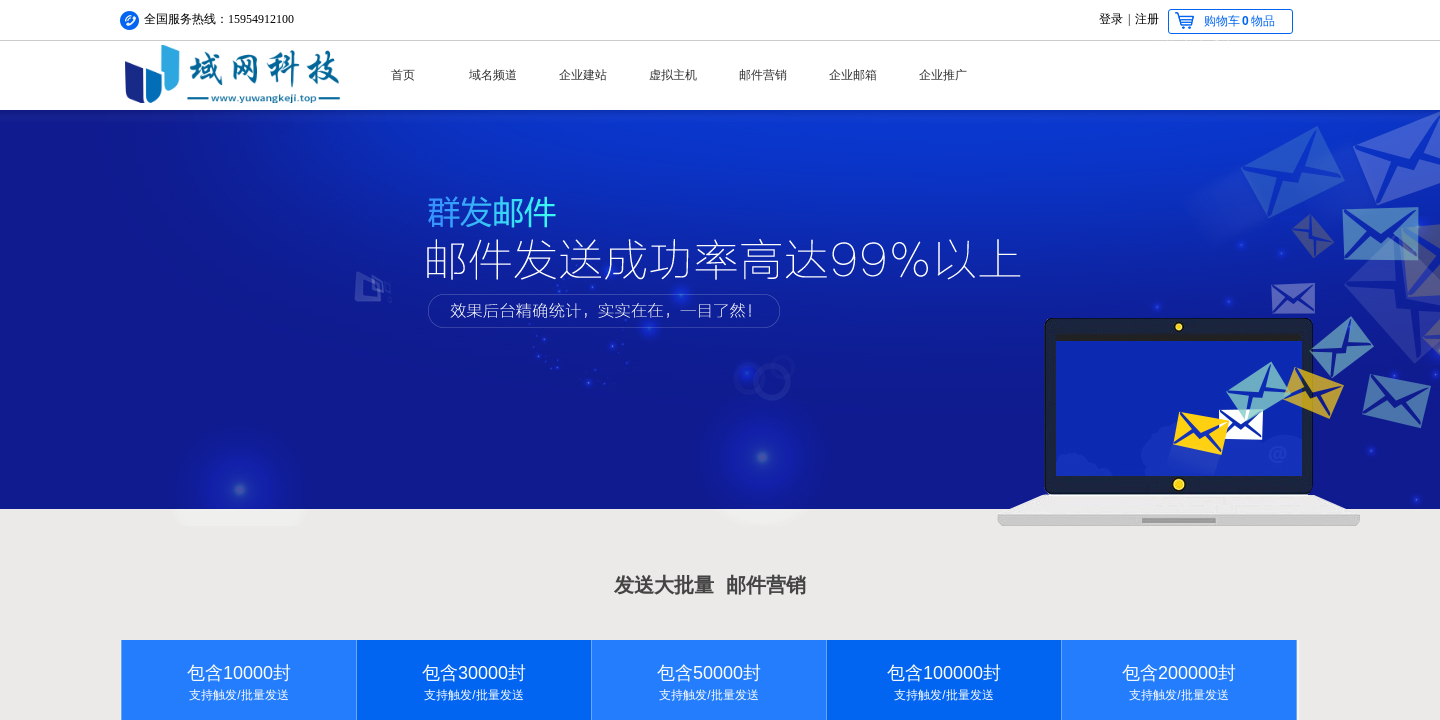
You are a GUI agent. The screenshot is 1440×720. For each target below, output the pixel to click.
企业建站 (583, 75)
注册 (1147, 19)
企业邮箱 (853, 75)
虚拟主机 (673, 75)
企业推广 (943, 75)
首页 (403, 75)
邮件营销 (763, 75)
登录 (1111, 19)
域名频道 (493, 75)
